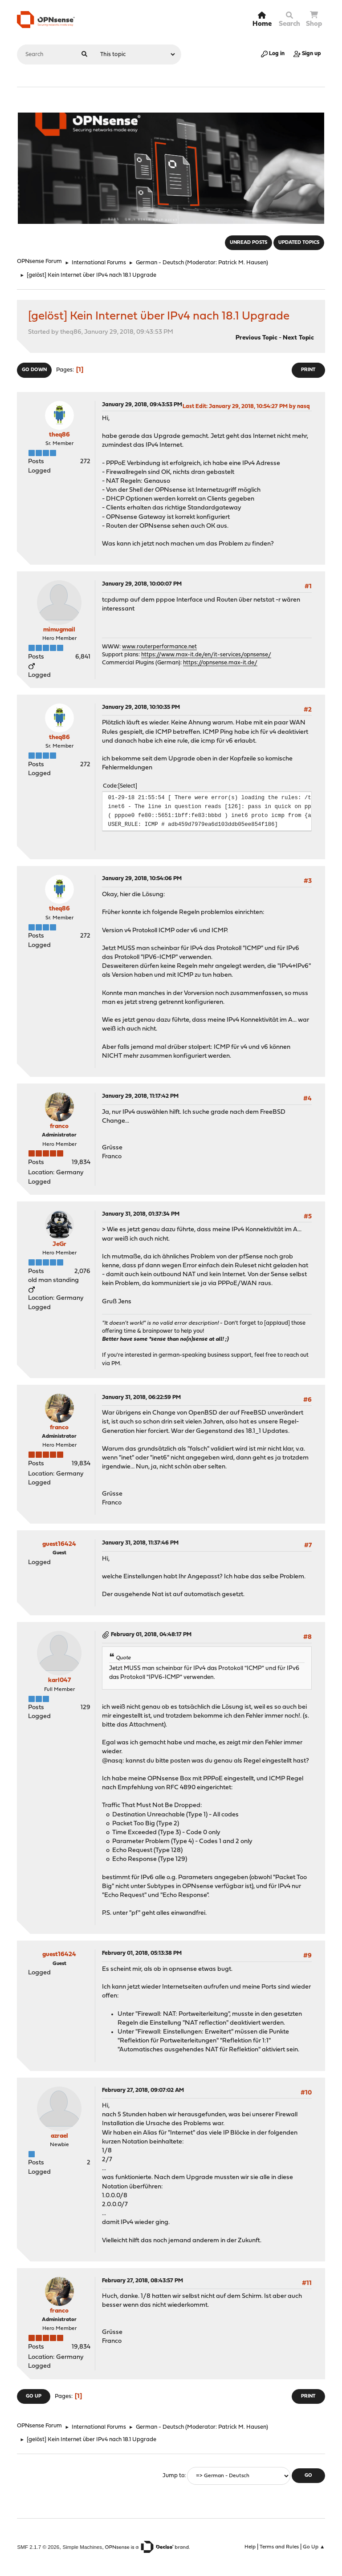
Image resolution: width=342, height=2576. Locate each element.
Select (127, 786)
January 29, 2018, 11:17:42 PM (140, 1096)
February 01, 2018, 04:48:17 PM (151, 1635)
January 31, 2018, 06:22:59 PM (141, 1397)
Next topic (298, 338)
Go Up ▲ (314, 2547)
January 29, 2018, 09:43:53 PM (142, 405)
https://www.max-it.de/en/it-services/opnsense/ (206, 655)
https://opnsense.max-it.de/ (220, 663)
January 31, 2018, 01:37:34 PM (140, 1214)
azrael (59, 2136)
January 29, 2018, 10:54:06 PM (142, 879)
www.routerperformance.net (159, 647)
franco (59, 1126)
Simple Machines (82, 2547)
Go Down (34, 370)
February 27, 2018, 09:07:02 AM (143, 2090)
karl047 (59, 1680)
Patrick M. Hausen (242, 263)
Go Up (33, 2396)
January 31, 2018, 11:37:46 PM (140, 1543)
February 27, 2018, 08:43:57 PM (142, 2281)
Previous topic (256, 338)
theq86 (59, 435)
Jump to (173, 2476)
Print (308, 370)
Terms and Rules (279, 2547)
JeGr (59, 1244)
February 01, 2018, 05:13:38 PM (142, 1953)
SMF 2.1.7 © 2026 (38, 2547)
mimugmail (59, 630)
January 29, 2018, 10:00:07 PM (142, 584)
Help (250, 2547)
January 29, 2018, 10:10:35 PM (141, 707)
